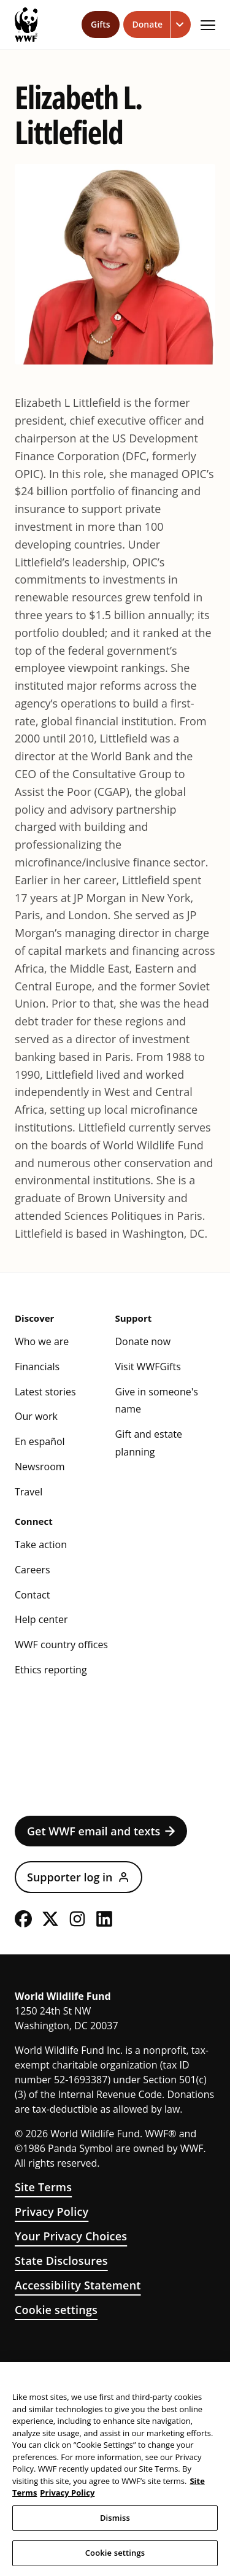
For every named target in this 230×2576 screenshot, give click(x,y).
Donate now (143, 1341)
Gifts (100, 24)
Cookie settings (56, 2309)
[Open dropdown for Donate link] (181, 24)
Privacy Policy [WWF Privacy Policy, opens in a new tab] (67, 2492)
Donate (147, 24)
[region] (115, 2469)
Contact (32, 1595)
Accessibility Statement (78, 2285)
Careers (32, 1569)
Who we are (42, 1341)
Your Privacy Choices (71, 2236)
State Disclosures (61, 2260)
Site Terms (43, 2187)
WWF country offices (61, 1644)
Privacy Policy (51, 2211)
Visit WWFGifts (148, 1366)
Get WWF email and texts (101, 1831)
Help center (41, 1619)
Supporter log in (78, 1877)
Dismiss (115, 2517)
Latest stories (45, 1391)
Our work (36, 1416)
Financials (37, 1366)
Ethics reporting (51, 1669)
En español (40, 1441)
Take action (41, 1544)
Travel (28, 1491)
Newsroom (40, 1466)
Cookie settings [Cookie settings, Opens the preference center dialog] (115, 2552)
